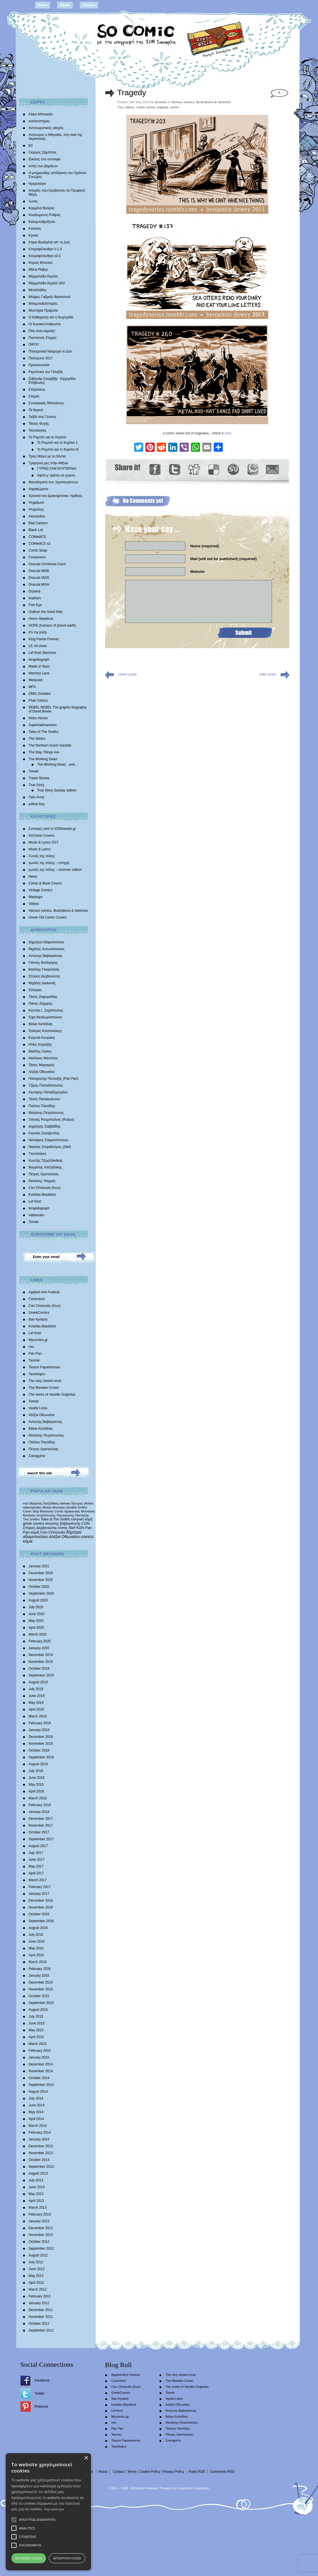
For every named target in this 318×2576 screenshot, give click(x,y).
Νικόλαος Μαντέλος (43, 1058)
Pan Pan (35, 1354)
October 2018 (39, 1750)
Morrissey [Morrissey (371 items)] (88, 1511)
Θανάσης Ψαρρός (42, 1181)
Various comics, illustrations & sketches (58, 911)
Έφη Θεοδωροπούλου (45, 1017)
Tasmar (34, 1360)
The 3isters (37, 739)
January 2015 (39, 2057)
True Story (37, 785)
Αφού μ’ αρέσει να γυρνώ (56, 475)
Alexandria (37, 516)
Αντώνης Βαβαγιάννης (45, 956)
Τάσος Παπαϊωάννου (44, 1099)
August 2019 (38, 1682)
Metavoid (36, 680)
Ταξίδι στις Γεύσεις (42, 417)
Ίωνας (33, 201)
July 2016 (36, 1935)
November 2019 (41, 1662)
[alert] (48, 2511)
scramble (183, 2488)
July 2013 (36, 2180)
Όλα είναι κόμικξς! (42, 331)
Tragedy (131, 92)
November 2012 (41, 2235)
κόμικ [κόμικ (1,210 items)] (28, 1541)
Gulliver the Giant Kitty (46, 612)
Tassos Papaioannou (44, 1367)
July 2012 (36, 2262)
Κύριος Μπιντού (41, 263)
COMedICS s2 (40, 544)
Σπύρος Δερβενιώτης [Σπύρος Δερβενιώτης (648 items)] (40, 1528)
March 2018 (38, 1798)
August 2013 (38, 2173)
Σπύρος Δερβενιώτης (44, 976)
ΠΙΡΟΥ (34, 345)
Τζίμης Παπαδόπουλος (46, 1085)
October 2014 (39, 2078)
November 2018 (41, 1744)
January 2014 (39, 2139)
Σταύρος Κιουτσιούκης (45, 1031)
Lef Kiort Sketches (42, 653)
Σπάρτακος (37, 389)
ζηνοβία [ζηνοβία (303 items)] (71, 1507)
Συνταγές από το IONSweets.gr (52, 829)
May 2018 (36, 1785)
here (228, 433)
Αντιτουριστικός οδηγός (46, 128)
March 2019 (38, 1716)
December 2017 (41, 1819)
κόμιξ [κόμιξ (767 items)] (35, 1532)
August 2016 (38, 1928)
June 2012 (37, 2269)
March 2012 (38, 2289)
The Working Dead (43, 759)
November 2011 (41, 2317)
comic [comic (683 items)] (63, 1528)
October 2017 (39, 1832)
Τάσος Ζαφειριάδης (43, 997)
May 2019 (36, 1703)
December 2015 (41, 1982)
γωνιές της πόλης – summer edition (55, 870)
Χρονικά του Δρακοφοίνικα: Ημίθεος (55, 496)
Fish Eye (35, 605)
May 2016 (36, 1948)
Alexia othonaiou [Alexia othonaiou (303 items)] (53, 1507)
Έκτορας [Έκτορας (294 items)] (77, 1503)
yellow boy (37, 804)
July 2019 (36, 1689)
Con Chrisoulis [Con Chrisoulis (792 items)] (52, 1532)
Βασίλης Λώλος (40, 1051)
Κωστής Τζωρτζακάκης (46, 1160)
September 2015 (41, 2003)
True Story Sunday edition (56, 790)
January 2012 (39, 2303)
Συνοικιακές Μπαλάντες (46, 403)
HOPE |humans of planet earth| (52, 625)
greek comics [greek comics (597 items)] (33, 1523)
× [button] (86, 2458)
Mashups (36, 897)
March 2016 (38, 1962)
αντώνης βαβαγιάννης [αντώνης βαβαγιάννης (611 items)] (62, 1523)
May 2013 (36, 2194)
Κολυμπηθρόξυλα (42, 222)
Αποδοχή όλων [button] (28, 2558)
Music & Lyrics (40, 849)
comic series (145, 107)
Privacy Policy (173, 2472)
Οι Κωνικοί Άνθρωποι (45, 324)
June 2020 (37, 1614)
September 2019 (41, 1675)
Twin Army (36, 797)
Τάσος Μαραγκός (42, 1065)
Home (42, 5)
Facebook (42, 2380)
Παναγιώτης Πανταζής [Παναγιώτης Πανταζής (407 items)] (73, 1515)
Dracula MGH (39, 585)
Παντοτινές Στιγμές (43, 338)
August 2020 (38, 1600)
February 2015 (40, 2051)
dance (130, 107)
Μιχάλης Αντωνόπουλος (47, 949)
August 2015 (38, 2010)
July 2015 (36, 2016)
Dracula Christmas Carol (47, 564)
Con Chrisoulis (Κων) (45, 1188)
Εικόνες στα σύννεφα (45, 159)
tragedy (163, 107)
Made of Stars (39, 666)
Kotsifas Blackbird (42, 1195)
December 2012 (41, 2228)
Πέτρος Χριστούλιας (44, 1174)
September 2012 (41, 2248)
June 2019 (37, 1696)
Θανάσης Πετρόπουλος (46, 1113)
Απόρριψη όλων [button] (67, 2558)
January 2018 (39, 1812)
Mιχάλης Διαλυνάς (42, 983)
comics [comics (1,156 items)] (87, 1536)
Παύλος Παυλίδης (42, 1106)
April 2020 (36, 1628)
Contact (89, 5)
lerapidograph (39, 660)
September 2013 (41, 2167)
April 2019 (36, 1709)
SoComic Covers (41, 836)
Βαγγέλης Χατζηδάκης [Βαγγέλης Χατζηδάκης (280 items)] (44, 1503)
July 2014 (36, 2098)
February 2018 (40, 1805)
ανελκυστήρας (39, 121)
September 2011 (41, 2330)
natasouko (36, 1215)
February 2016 (40, 1969)
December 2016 (41, 1901)
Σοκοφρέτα (37, 1456)
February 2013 (40, 2214)
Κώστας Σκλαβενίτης (44, 1133)
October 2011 (39, 2324)
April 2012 (36, 2283)
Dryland (34, 591)
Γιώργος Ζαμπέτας (43, 152)
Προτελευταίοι (39, 365)
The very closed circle (45, 1381)
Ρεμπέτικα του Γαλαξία (46, 372)
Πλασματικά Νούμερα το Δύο (50, 351)
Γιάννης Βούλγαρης (43, 963)
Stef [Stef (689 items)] (71, 1528)
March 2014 (38, 2126)
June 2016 (37, 1941)
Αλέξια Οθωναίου (42, 1072)
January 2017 (39, 1894)
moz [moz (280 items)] (26, 1503)
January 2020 (39, 1648)
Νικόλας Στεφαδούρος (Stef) (50, 1147)
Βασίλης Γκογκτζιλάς (44, 969)
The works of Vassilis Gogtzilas (52, 1394)
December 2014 (41, 2064)
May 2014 (36, 2112)
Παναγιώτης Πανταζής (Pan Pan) (53, 1079)
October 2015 (39, 1996)
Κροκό (33, 235)
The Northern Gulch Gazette (50, 745)
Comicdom (37, 1299)
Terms (132, 2472)
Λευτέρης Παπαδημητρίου (48, 1092)
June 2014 (37, 2105)
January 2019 (39, 1730)
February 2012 (40, 2296)
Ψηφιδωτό (36, 503)
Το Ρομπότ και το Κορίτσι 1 (57, 443)
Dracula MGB (39, 571)
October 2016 (39, 1914)
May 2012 (36, 2276)
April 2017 (36, 1873)
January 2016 (39, 1976)
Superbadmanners (43, 725)
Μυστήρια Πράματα (43, 310)
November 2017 (41, 1825)
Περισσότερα (54, 2509)
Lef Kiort (35, 1201)
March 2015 (38, 2044)
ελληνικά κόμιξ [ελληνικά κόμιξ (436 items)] (81, 1519)
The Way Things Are (44, 752)
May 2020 (36, 1621)
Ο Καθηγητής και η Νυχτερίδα (51, 317)
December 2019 (41, 1655)
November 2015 (41, 1989)
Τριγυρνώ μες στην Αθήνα (48, 463)
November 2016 (41, 1907)
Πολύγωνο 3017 (41, 358)
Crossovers (37, 557)
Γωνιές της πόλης (42, 856)
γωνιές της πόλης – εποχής (49, 863)
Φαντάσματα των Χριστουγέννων (53, 482)
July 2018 (36, 1771)
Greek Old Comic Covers (47, 917)
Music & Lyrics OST (44, 842)
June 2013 (37, 2187)
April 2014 (36, 2119)
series (174, 107)
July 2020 (36, 1607)
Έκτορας (35, 990)
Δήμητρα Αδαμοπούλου (46, 942)
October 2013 (39, 2160)
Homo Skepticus (41, 619)
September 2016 (41, 1921)
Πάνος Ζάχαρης (41, 1004)
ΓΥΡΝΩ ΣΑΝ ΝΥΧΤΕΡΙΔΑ (56, 469)
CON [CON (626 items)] (86, 1523)
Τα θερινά (36, 410)
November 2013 (41, 2153)
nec (31, 1347)
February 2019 (40, 1723)
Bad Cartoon (38, 523)
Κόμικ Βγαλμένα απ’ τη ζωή (49, 242)
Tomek (34, 771)
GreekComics (39, 1313)
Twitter (40, 2393)
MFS (32, 687)
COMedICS (37, 537)
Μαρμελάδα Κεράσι (43, 276)
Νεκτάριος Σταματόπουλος (48, 1140)
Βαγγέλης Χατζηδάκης (45, 1167)
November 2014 (41, 2071)
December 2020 (41, 1573)
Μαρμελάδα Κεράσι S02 (47, 283)
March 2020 (38, 1634)
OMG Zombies (40, 694)
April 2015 (36, 2037)
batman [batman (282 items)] (65, 1503)
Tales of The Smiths (44, 732)
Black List (36, 530)
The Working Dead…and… (57, 764)
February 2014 (40, 2132)
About (65, 5)
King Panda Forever (44, 639)
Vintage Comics (41, 890)
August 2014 (38, 2092)
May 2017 (36, 1866)
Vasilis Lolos (38, 1408)
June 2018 (37, 1778)
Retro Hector (38, 718)
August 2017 (38, 1846)
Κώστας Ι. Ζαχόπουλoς (46, 1010)
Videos (34, 904)
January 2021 (39, 1566)
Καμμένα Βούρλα (42, 208)
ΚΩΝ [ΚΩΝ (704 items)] (80, 1528)
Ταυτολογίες (38, 430)
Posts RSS (197, 2472)
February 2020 (40, 1641)
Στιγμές (34, 396)
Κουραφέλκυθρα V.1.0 (45, 249)
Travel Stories (39, 778)
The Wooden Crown (44, 1388)
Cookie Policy (149, 2472)
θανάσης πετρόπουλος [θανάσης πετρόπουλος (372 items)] (39, 1515)
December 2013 (41, 2146)
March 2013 (38, 2208)
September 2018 (41, 1757)
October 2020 (39, 1587)
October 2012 (39, 2242)
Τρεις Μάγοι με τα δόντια (47, 456)
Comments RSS (222, 2472)
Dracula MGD (39, 578)
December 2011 (41, 2310)
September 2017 (41, 1839)
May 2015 (36, 2030)
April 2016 (36, 1955)
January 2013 (39, 2221)
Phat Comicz (38, 700)
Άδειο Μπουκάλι (41, 114)
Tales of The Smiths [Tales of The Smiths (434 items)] (55, 1519)
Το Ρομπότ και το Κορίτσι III (58, 449)
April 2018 (36, 1791)
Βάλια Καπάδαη (41, 1024)
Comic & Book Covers (45, 883)
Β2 (31, 146)
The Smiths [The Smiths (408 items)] (31, 1519)
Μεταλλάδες (38, 290)
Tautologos (37, 1374)
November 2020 (41, 1580)
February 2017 (40, 1887)
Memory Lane (39, 673)
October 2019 (39, 1669)
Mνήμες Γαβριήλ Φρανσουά (49, 297)
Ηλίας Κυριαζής (40, 1044)
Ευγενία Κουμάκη (42, 1038)
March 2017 (38, 1880)
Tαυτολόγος (38, 1154)
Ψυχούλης (36, 509)
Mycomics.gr (38, 1340)
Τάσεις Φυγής (39, 424)
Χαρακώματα (38, 489)
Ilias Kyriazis (38, 1319)
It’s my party (38, 632)
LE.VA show (38, 646)
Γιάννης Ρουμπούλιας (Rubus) (51, 1120)
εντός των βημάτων (43, 166)
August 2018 (38, 1764)
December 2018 (41, 1737)
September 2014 (41, 2085)
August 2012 (38, 2255)
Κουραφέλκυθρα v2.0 (45, 256)
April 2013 (36, 2201)
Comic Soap (38, 550)
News (33, 876)
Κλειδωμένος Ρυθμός (45, 215)
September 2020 (41, 1593)
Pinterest (41, 2407)
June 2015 (37, 2023)
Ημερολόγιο (37, 184)
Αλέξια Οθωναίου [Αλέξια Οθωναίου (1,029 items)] (64, 1536)
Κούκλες (35, 229)
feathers (35, 598)
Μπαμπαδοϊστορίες (43, 304)
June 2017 (37, 1860)
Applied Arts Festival (44, 1292)
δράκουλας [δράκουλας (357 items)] (72, 1511)
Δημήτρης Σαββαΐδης (45, 1126)
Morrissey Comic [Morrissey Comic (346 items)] (52, 1511)
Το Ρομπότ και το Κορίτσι (47, 437)
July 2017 (36, 1853)
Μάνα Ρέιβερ (38, 270)
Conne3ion (201, 2488)
